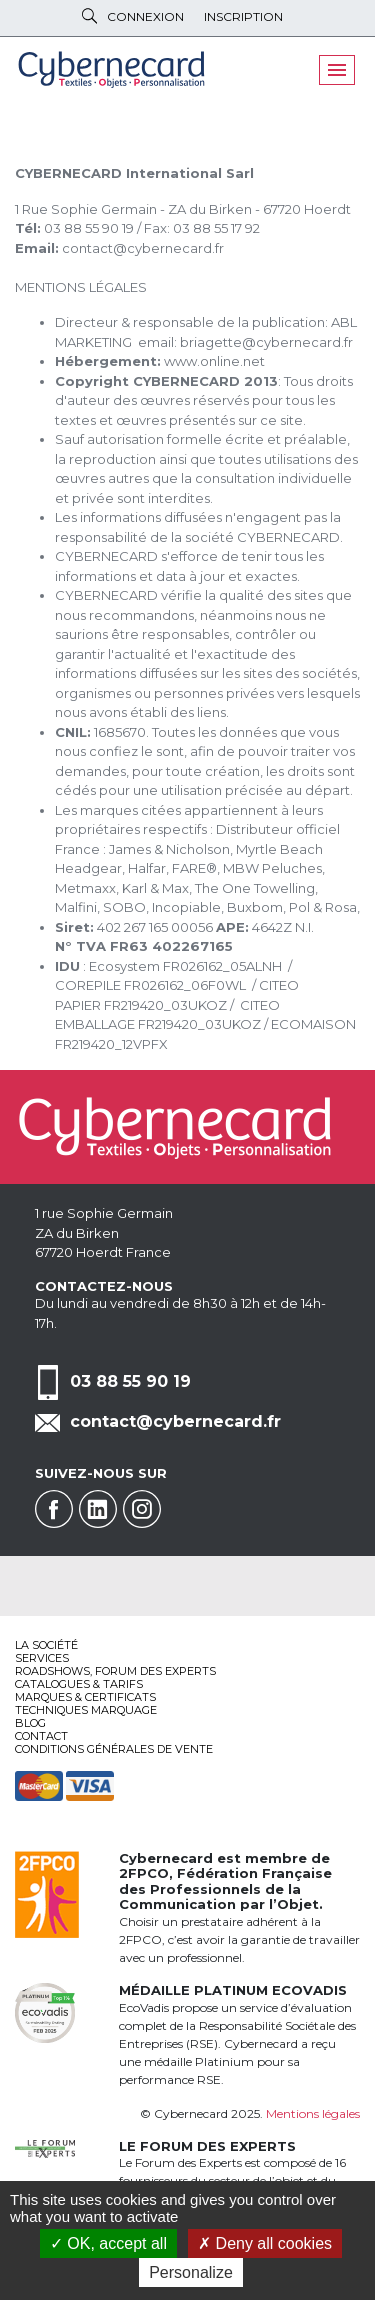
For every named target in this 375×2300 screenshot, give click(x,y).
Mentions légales (313, 2113)
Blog (30, 1723)
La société (46, 1645)
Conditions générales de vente (114, 1749)
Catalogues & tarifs (79, 1684)
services (42, 1658)
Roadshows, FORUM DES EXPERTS (115, 1671)
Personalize (191, 2272)
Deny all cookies (265, 2243)
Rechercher (89, 16)
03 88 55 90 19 (130, 1381)
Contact (41, 1736)
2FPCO (144, 1873)
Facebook (54, 1509)
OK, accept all (108, 2243)
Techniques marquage (86, 1710)
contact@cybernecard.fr (175, 1421)
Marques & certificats (85, 1697)
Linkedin (98, 1509)
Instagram (142, 1509)
